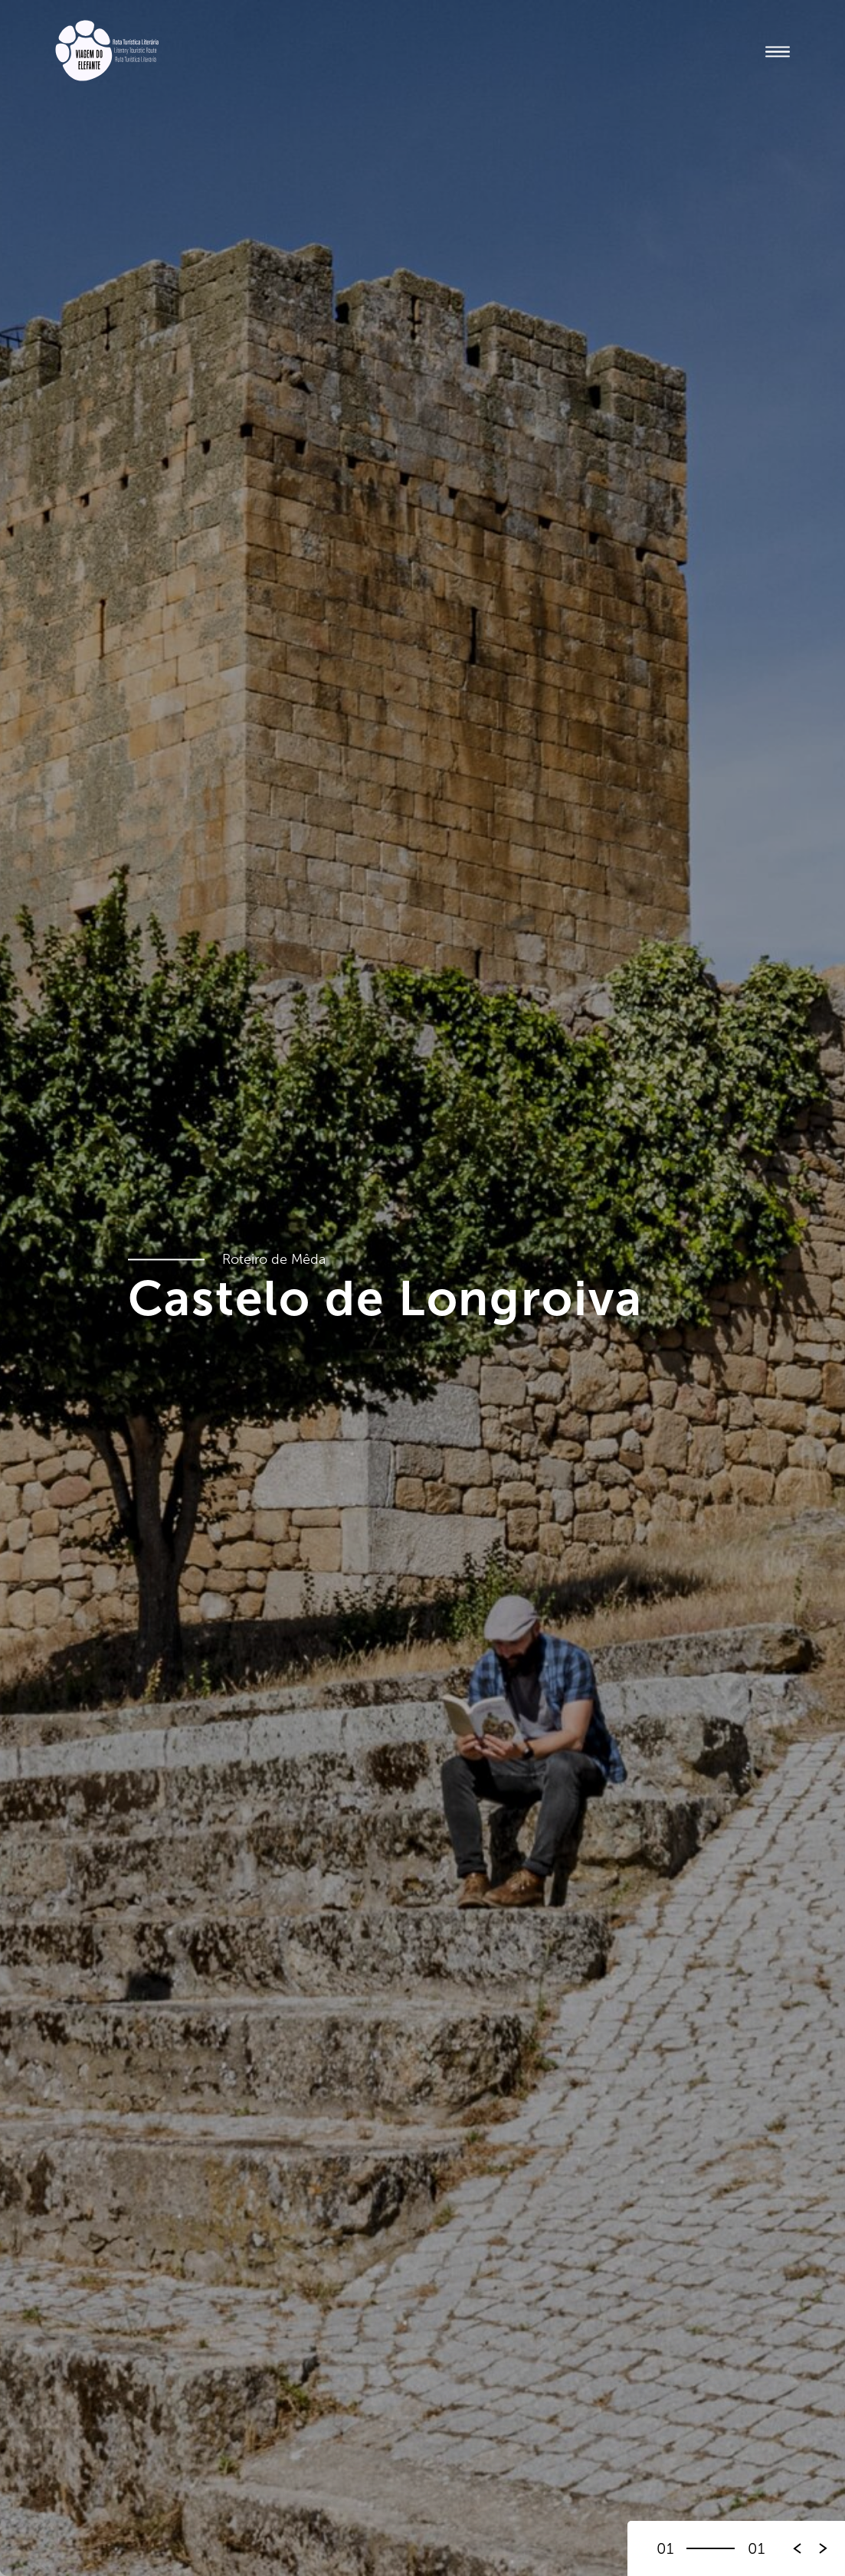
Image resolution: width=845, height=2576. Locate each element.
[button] (823, 2548)
